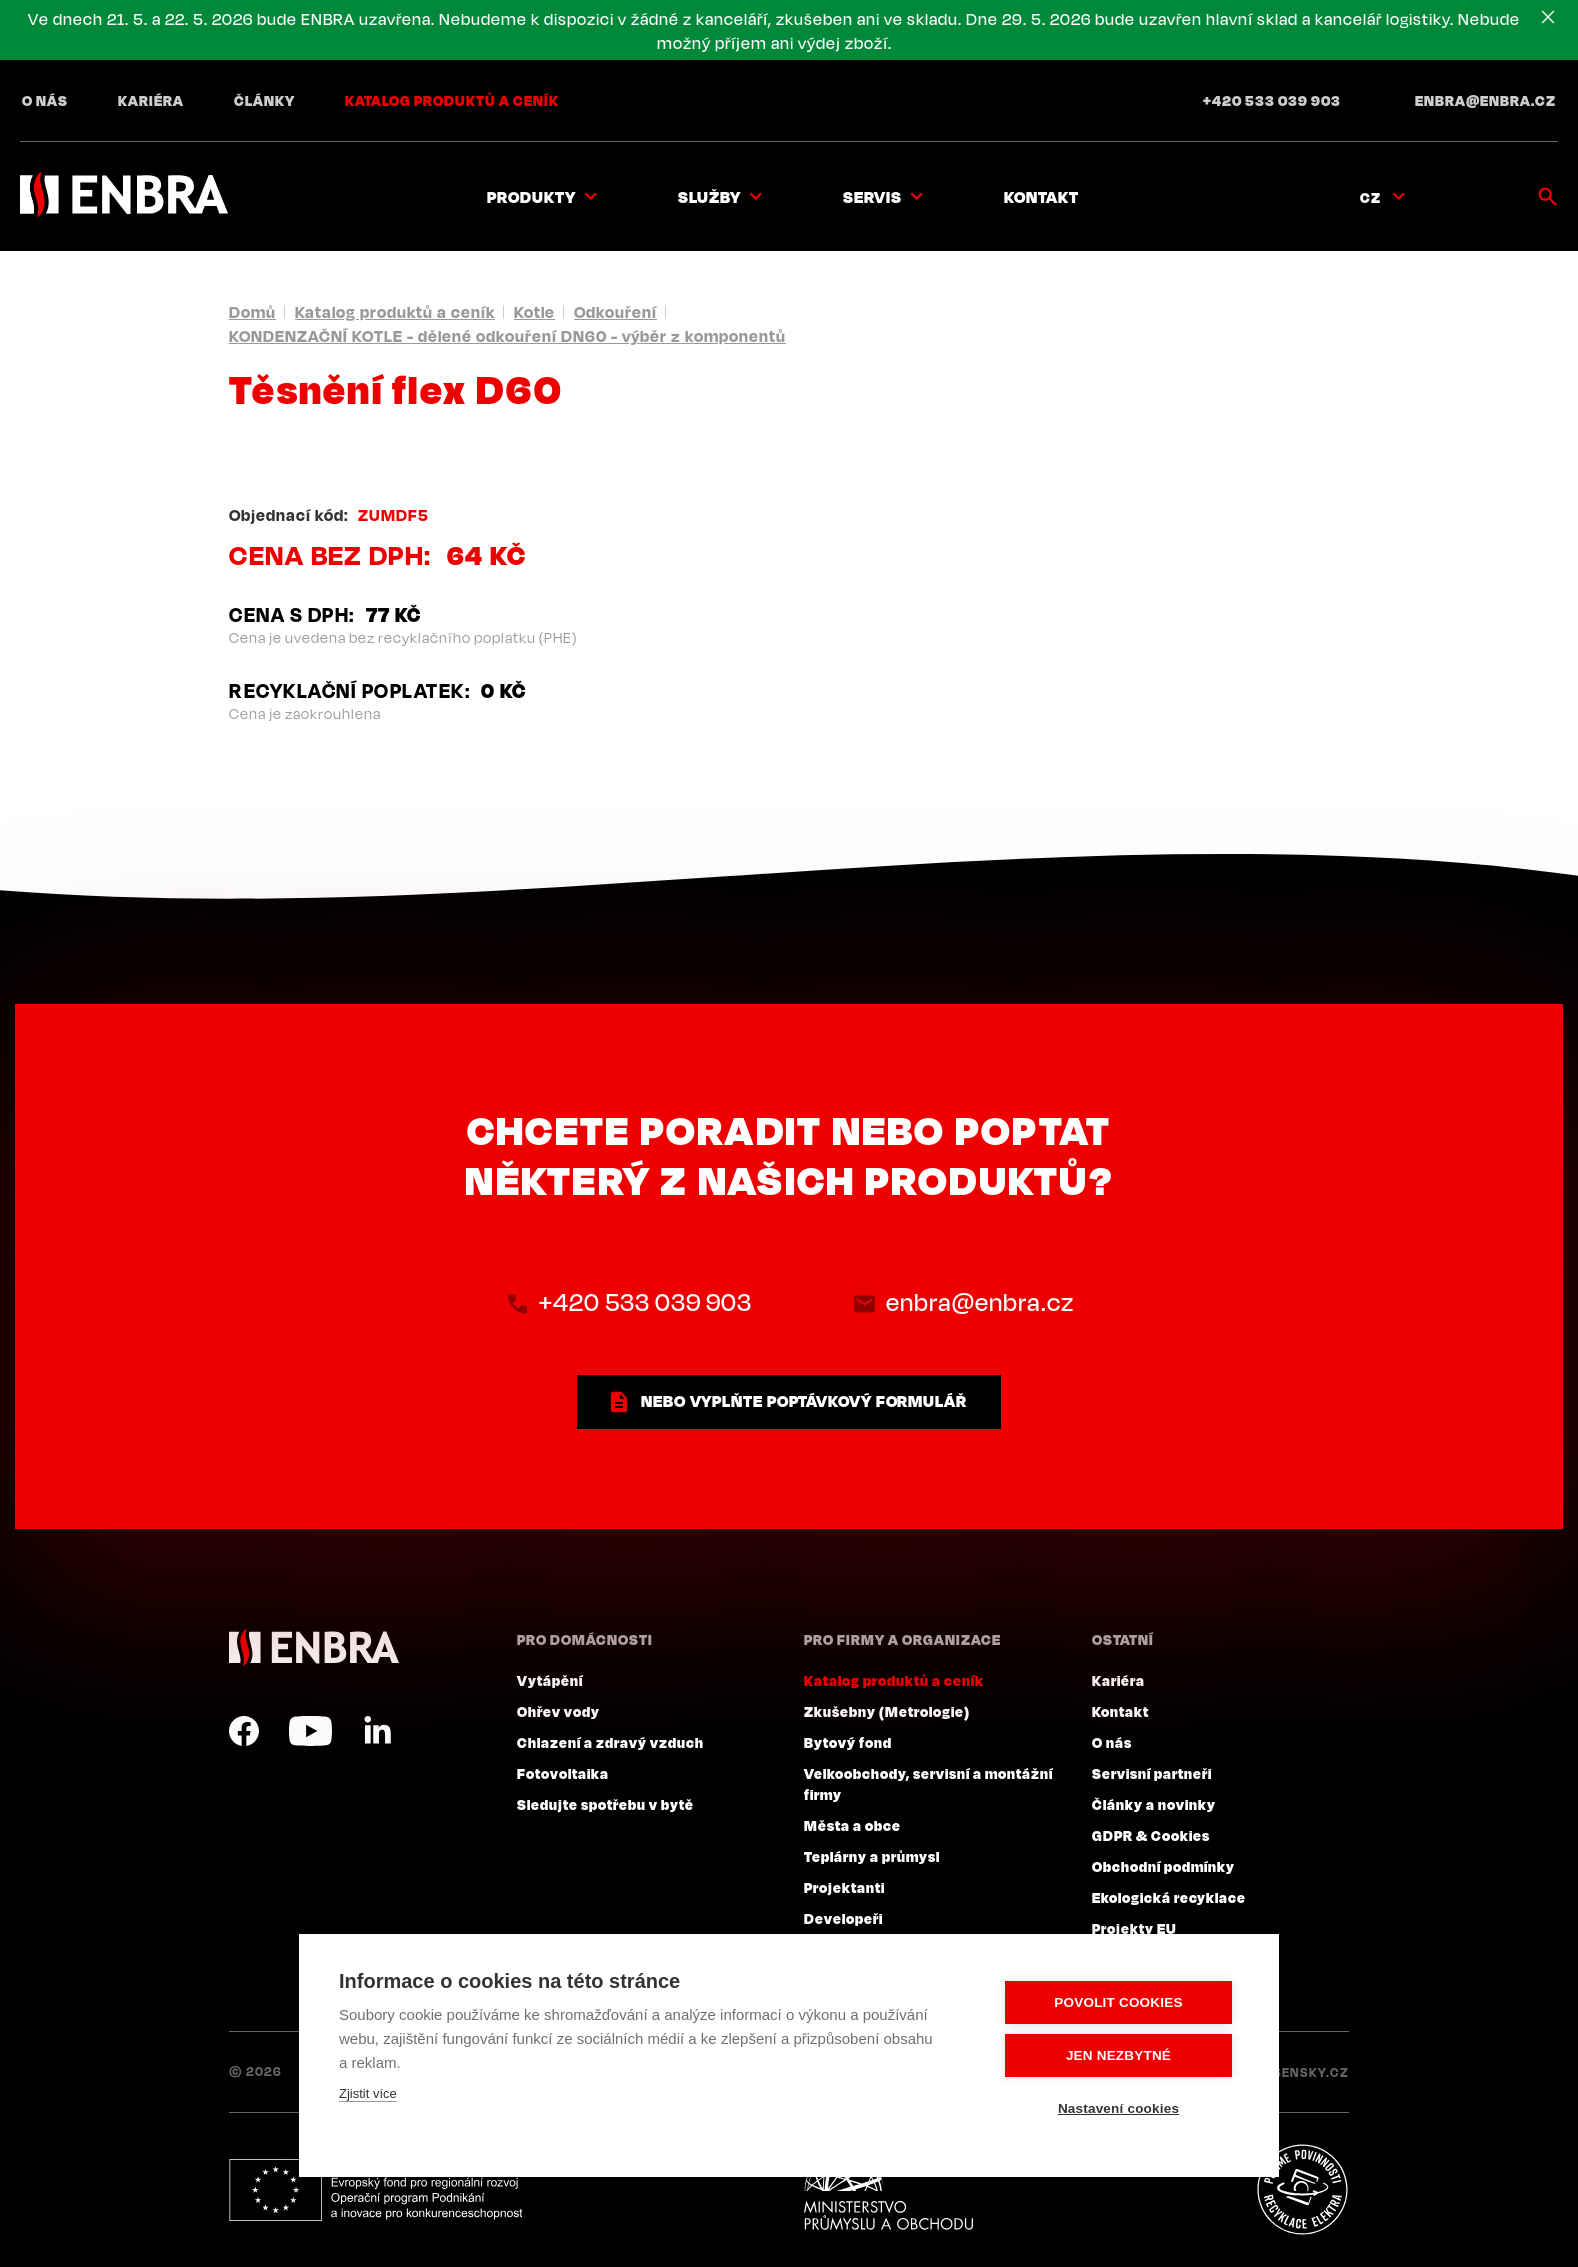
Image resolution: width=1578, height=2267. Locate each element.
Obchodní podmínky (1163, 1866)
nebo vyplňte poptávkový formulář (804, 1401)
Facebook (244, 1731)
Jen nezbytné (1118, 2055)
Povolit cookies (1118, 2002)
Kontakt (1041, 197)
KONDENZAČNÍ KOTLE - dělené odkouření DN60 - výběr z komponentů (507, 336)
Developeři (843, 1918)
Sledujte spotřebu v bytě (605, 1804)
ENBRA (314, 1647)
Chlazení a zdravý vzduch (610, 1742)
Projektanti (844, 1887)
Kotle (534, 312)
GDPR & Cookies (1151, 1835)
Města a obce (852, 1825)
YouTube (310, 1731)
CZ (1370, 197)
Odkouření (615, 312)
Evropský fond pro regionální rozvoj (375, 2190)
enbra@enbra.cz (1485, 100)
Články (264, 100)
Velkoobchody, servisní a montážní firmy (928, 1783)
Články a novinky (1154, 1804)
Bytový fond (848, 1742)
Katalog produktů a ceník (452, 100)
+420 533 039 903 (1272, 100)
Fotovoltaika (563, 1773)
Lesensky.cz (1303, 2072)
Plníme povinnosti (1302, 2190)
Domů (252, 312)
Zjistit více (368, 2093)
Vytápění (550, 1680)
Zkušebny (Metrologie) (887, 1711)
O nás (45, 100)
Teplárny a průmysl (872, 1856)
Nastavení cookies (1118, 2108)
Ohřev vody (558, 1711)
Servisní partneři (1152, 1773)
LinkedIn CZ (377, 1731)
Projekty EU (1134, 1928)
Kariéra (151, 100)
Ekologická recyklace (1169, 1897)
